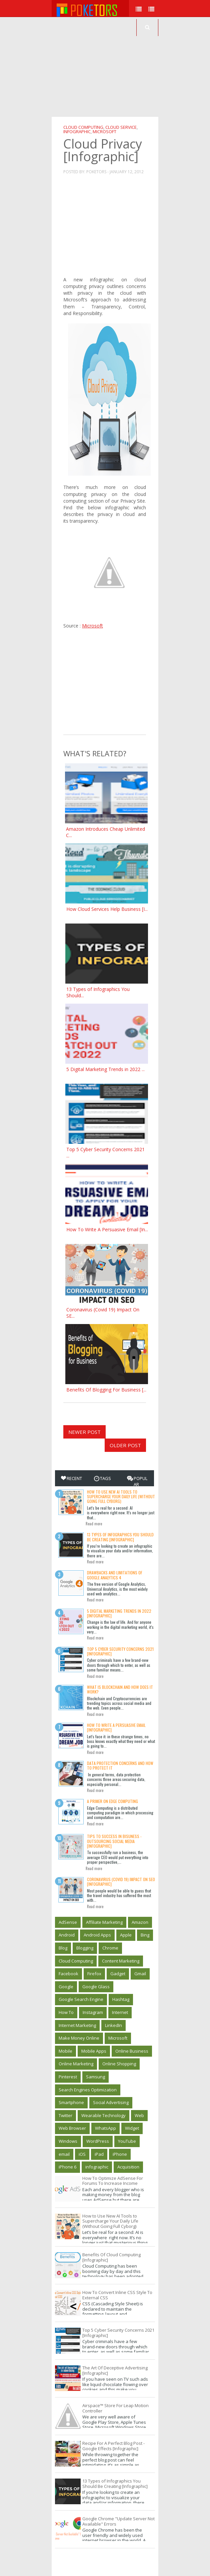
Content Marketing (120, 1961)
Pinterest (68, 2077)
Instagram (93, 2012)
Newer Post (84, 1432)
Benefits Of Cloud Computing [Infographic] (111, 2257)
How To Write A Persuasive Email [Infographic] (116, 1727)
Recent (71, 1478)
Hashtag (120, 1999)
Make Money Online (79, 2038)
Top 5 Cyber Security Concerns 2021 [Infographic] (120, 1651)
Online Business (131, 2051)
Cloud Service (121, 127)
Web (139, 2115)
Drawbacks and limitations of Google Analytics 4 (114, 1575)
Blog (63, 1948)
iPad (99, 2154)
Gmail (140, 1974)
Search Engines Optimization (88, 2090)
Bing (145, 1935)
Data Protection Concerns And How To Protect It (120, 1765)
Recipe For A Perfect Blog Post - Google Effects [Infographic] (113, 2446)
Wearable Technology (103, 2115)
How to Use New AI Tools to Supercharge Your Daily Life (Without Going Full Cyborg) (121, 1496)
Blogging (84, 1948)
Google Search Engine (81, 1999)
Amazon (140, 1922)
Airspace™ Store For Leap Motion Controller (115, 2408)
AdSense (68, 1922)
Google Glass (96, 1987)
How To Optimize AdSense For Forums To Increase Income (112, 2180)
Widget (132, 2128)
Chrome (110, 1948)
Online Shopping (119, 2064)
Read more (94, 1523)
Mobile (65, 2051)
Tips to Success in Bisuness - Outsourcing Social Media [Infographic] (114, 1841)
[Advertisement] (131, 66)
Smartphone (71, 2102)
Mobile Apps (93, 2051)
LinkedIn (113, 2025)
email (64, 2154)
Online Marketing (76, 2064)
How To (66, 2012)
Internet (120, 2012)
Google (66, 1987)
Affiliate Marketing (104, 1922)
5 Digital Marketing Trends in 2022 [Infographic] (119, 1613)
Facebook (68, 1974)
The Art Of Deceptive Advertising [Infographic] (115, 2370)
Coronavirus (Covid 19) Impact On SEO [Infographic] (121, 1881)
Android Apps (97, 1935)
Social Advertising (111, 2102)
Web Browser (72, 2128)
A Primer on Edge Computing (112, 1801)
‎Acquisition (128, 2167)
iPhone (120, 2154)
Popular (137, 1481)
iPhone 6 (67, 2167)
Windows (68, 2141)
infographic (77, 131)
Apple (126, 1935)
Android (67, 1935)
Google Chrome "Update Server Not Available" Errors (118, 2521)
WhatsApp (105, 2128)
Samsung (95, 2077)
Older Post (125, 1445)
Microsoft (104, 131)
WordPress (97, 2141)
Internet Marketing (77, 2025)
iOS (82, 2154)
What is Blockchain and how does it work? (120, 1689)
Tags (102, 1478)
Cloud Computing (83, 127)
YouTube (127, 2141)
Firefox (94, 1974)
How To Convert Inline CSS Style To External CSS (117, 2295)
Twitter (65, 2115)
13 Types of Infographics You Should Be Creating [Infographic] (120, 1537)
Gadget (117, 1974)
